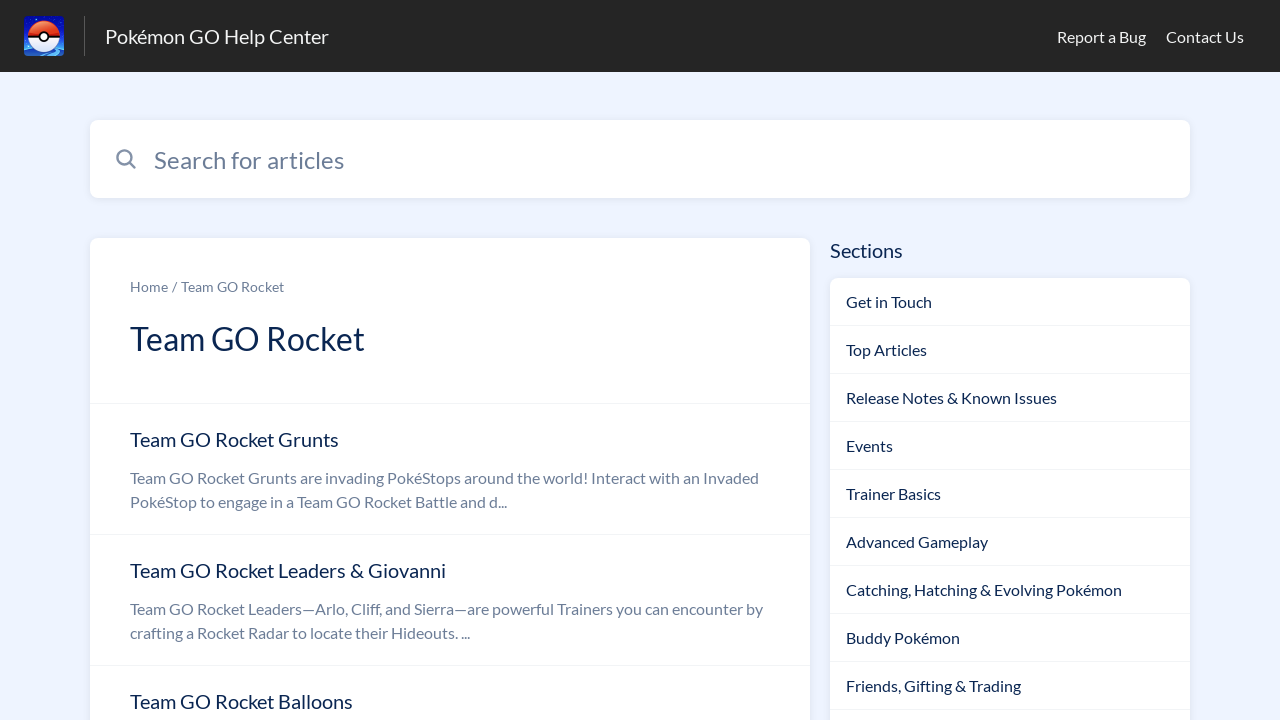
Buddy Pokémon (903, 637)
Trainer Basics (893, 493)
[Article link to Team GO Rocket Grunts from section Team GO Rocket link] (450, 469)
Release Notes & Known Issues (951, 397)
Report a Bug (1101, 36)
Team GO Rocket (232, 286)
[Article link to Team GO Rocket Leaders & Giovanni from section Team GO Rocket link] (450, 600)
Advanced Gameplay (917, 541)
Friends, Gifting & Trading (933, 685)
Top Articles (886, 349)
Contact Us (1205, 36)
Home (149, 286)
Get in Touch (889, 301)
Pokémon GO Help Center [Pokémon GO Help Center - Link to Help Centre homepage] (217, 36)
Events (869, 445)
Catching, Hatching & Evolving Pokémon (984, 589)
